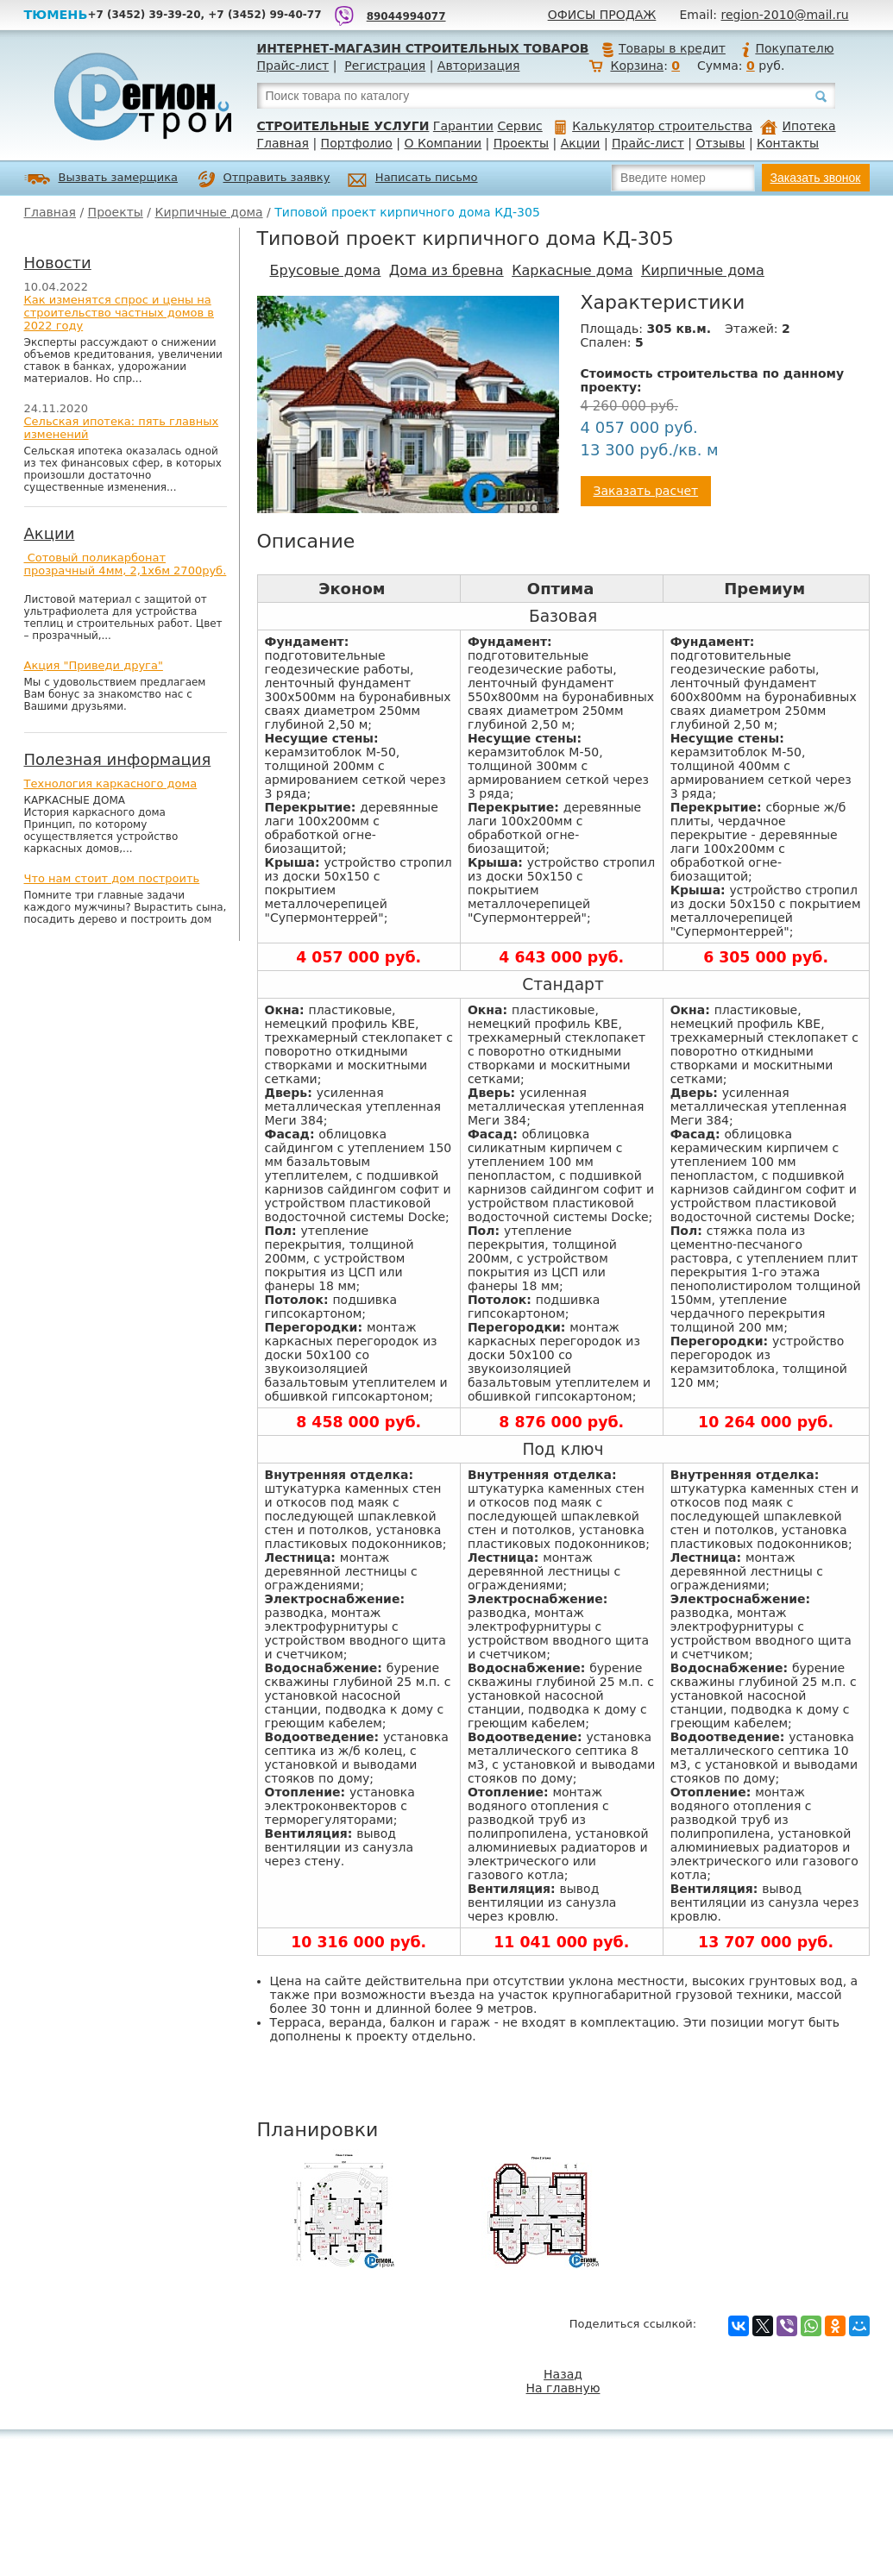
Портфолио (357, 143)
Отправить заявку (264, 179)
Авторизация (478, 65)
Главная (283, 143)
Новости (57, 263)
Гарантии (463, 126)
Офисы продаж (602, 15)
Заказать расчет (646, 491)
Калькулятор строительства (653, 126)
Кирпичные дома (209, 212)
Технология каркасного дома (111, 783)
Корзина (636, 65)
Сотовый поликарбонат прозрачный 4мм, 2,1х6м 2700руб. (125, 564)
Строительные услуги (343, 126)
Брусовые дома (325, 270)
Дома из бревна (446, 270)
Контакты (788, 143)
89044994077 (406, 16)
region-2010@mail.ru (785, 15)
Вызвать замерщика (101, 179)
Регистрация (384, 65)
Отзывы (720, 143)
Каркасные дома (572, 270)
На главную (563, 2388)
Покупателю (786, 48)
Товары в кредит (663, 48)
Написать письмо (413, 180)
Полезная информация (117, 759)
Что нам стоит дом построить (112, 878)
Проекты (521, 143)
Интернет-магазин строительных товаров (423, 48)
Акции (581, 143)
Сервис (519, 126)
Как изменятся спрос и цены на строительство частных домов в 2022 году (119, 312)
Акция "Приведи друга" (93, 665)
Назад (563, 2374)
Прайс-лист (293, 65)
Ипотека (798, 126)
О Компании (443, 143)
